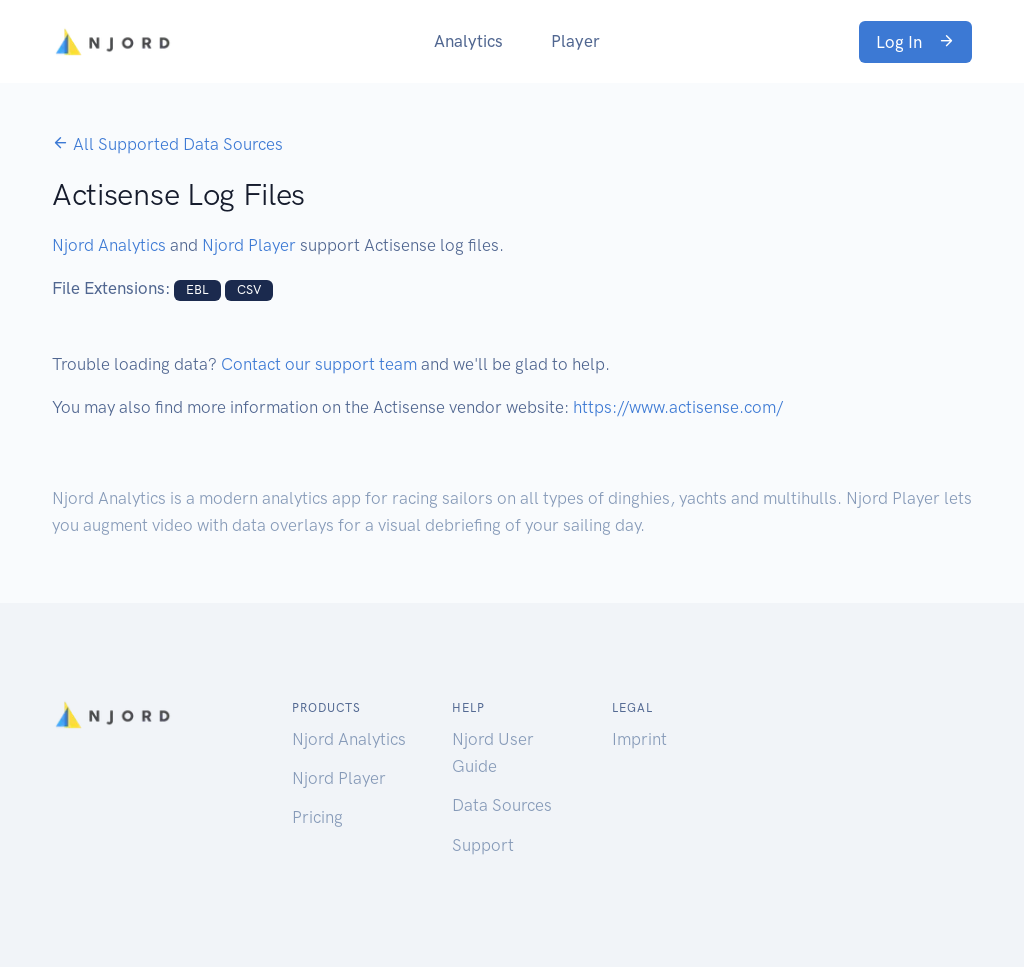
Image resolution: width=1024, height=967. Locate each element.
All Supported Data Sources (167, 144)
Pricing (317, 817)
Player (575, 41)
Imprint (639, 739)
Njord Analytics (109, 245)
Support (483, 845)
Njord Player (249, 245)
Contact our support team (319, 364)
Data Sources (502, 805)
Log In (915, 42)
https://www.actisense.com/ (678, 407)
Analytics (468, 41)
